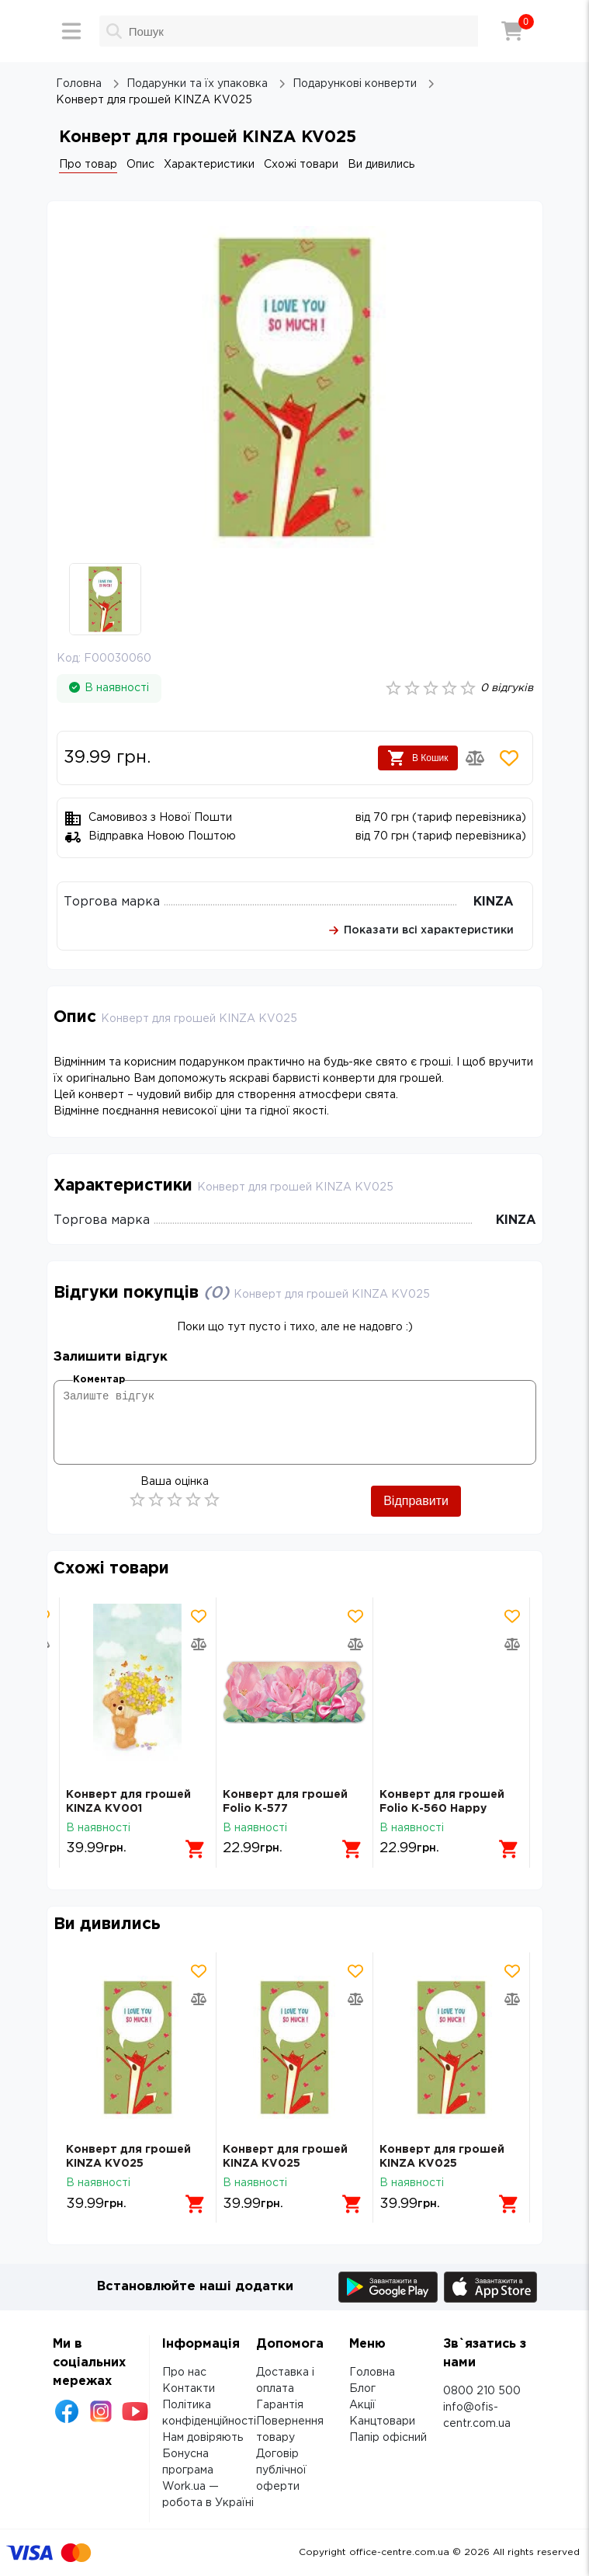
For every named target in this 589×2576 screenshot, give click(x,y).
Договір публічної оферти (281, 2470)
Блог (362, 2388)
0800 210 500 (482, 2391)
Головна (372, 2372)
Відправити (416, 1500)
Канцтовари (382, 2421)
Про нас (184, 2372)
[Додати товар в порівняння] (475, 757)
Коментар (99, 1379)
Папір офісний (388, 2437)
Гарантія (279, 2405)
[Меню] (71, 31)
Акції (362, 2405)
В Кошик (418, 758)
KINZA (493, 902)
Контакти (188, 2388)
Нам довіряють (202, 2437)
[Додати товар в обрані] (509, 757)
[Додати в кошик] (196, 1849)
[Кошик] (512, 31)
